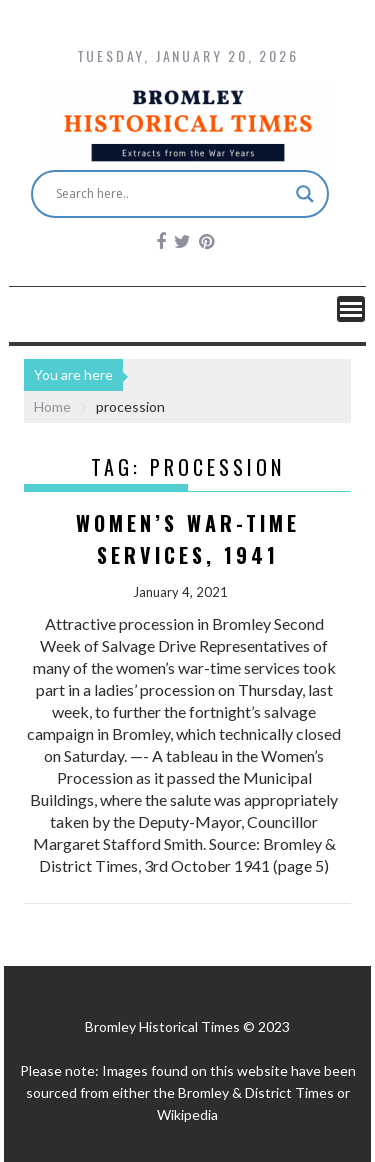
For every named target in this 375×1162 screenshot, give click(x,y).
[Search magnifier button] (305, 194)
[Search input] (171, 194)
